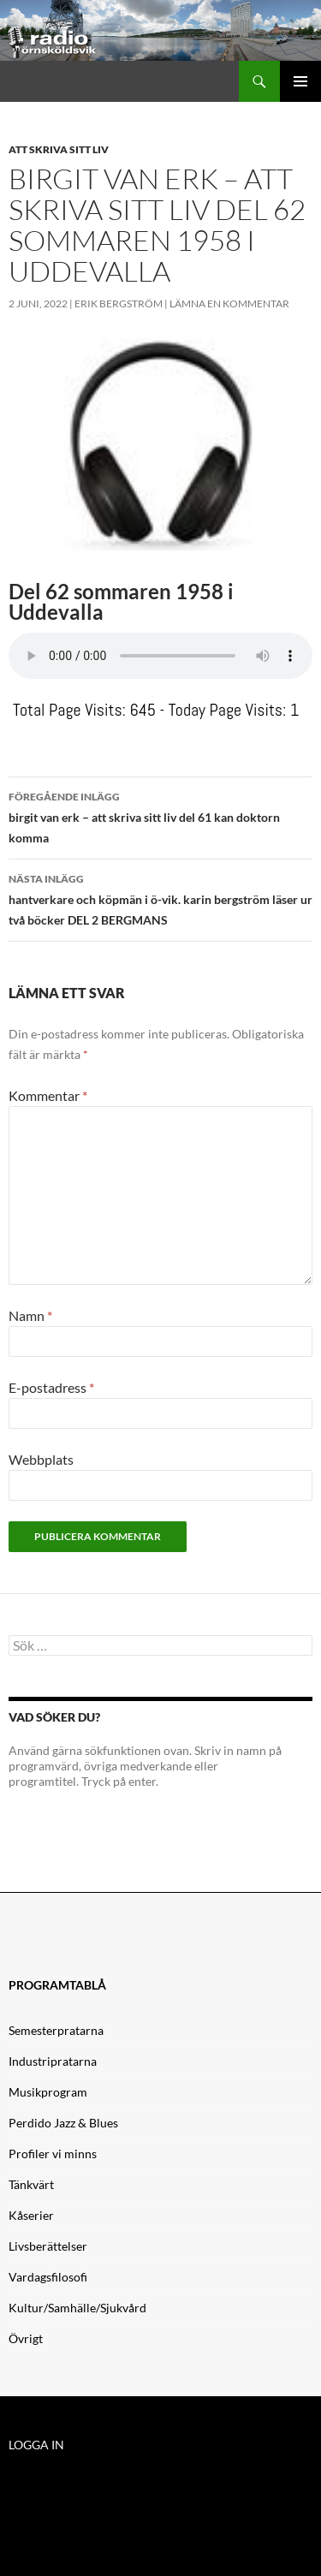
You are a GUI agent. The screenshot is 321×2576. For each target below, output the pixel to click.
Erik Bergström (118, 303)
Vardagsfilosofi (48, 2277)
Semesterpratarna (56, 2030)
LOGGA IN (36, 2444)
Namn (30, 1315)
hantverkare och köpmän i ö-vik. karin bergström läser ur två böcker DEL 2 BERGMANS (160, 898)
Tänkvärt (31, 2184)
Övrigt (26, 2338)
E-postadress (51, 1387)
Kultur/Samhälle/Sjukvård (77, 2307)
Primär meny (300, 81)
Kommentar (48, 1095)
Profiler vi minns (53, 2153)
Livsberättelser (48, 2246)
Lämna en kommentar (229, 303)
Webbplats (41, 1459)
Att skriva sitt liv (59, 149)
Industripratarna (53, 2061)
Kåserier (31, 2215)
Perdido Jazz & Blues (63, 2122)
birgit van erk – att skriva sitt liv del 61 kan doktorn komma (160, 816)
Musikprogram (48, 2092)
